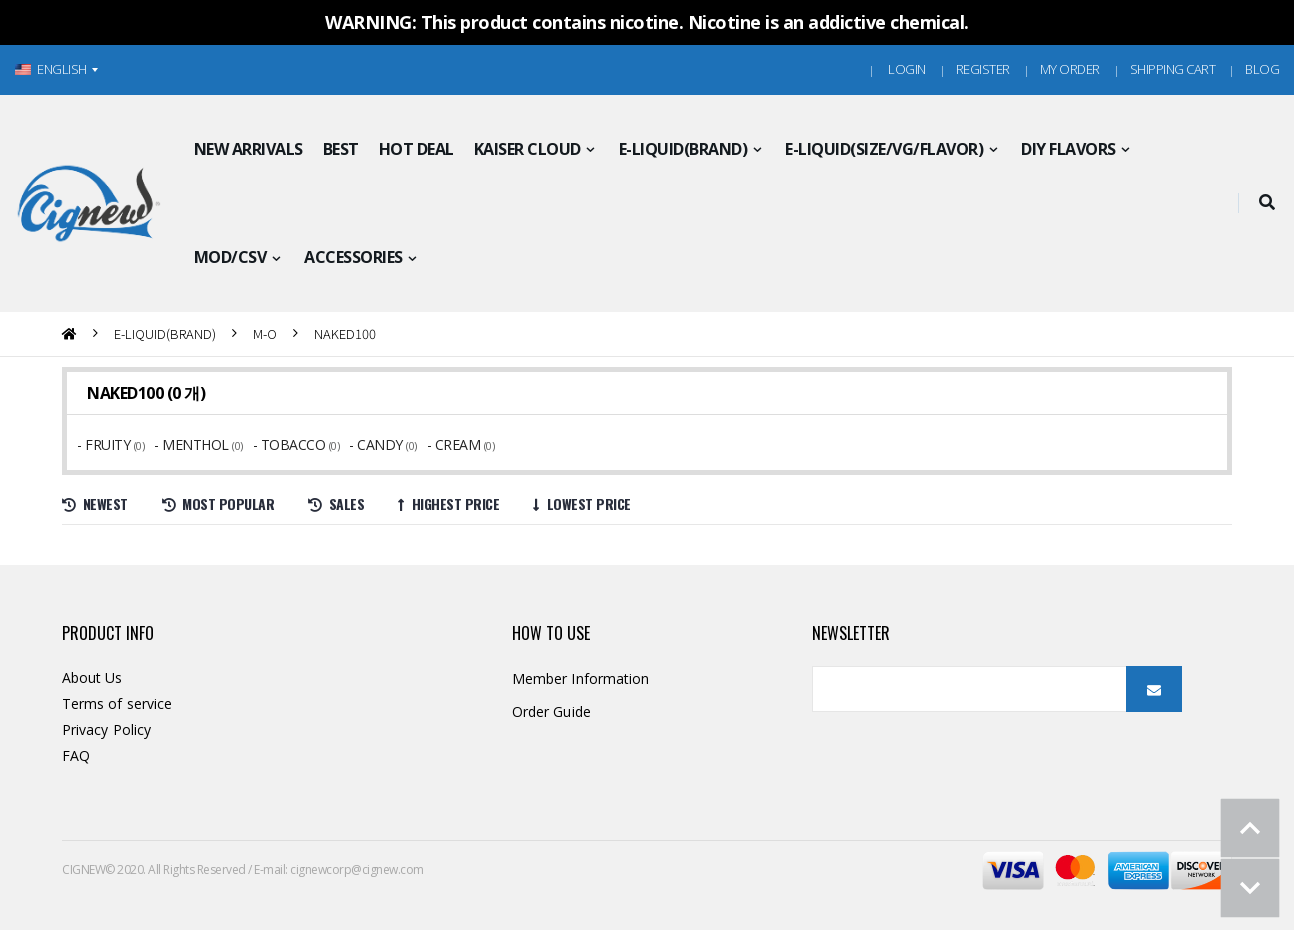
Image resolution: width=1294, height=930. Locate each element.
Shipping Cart (1173, 69)
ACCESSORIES (353, 257)
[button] (1266, 203)
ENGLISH (51, 69)
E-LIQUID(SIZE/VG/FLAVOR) (884, 149)
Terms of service (117, 703)
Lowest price (582, 503)
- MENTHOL (193, 444)
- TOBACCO (291, 444)
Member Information (580, 678)
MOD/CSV (230, 257)
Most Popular (218, 503)
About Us (92, 677)
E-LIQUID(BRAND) (683, 149)
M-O (265, 333)
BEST (341, 149)
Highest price (448, 503)
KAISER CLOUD (527, 149)
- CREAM (455, 444)
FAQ (76, 755)
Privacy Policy (106, 729)
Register (983, 69)
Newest (95, 503)
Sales (336, 503)
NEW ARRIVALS (248, 149)
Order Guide (551, 711)
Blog (1262, 69)
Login (907, 69)
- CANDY (377, 444)
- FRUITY (105, 444)
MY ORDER (1070, 69)
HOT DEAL (416, 149)
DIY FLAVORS (1068, 149)
